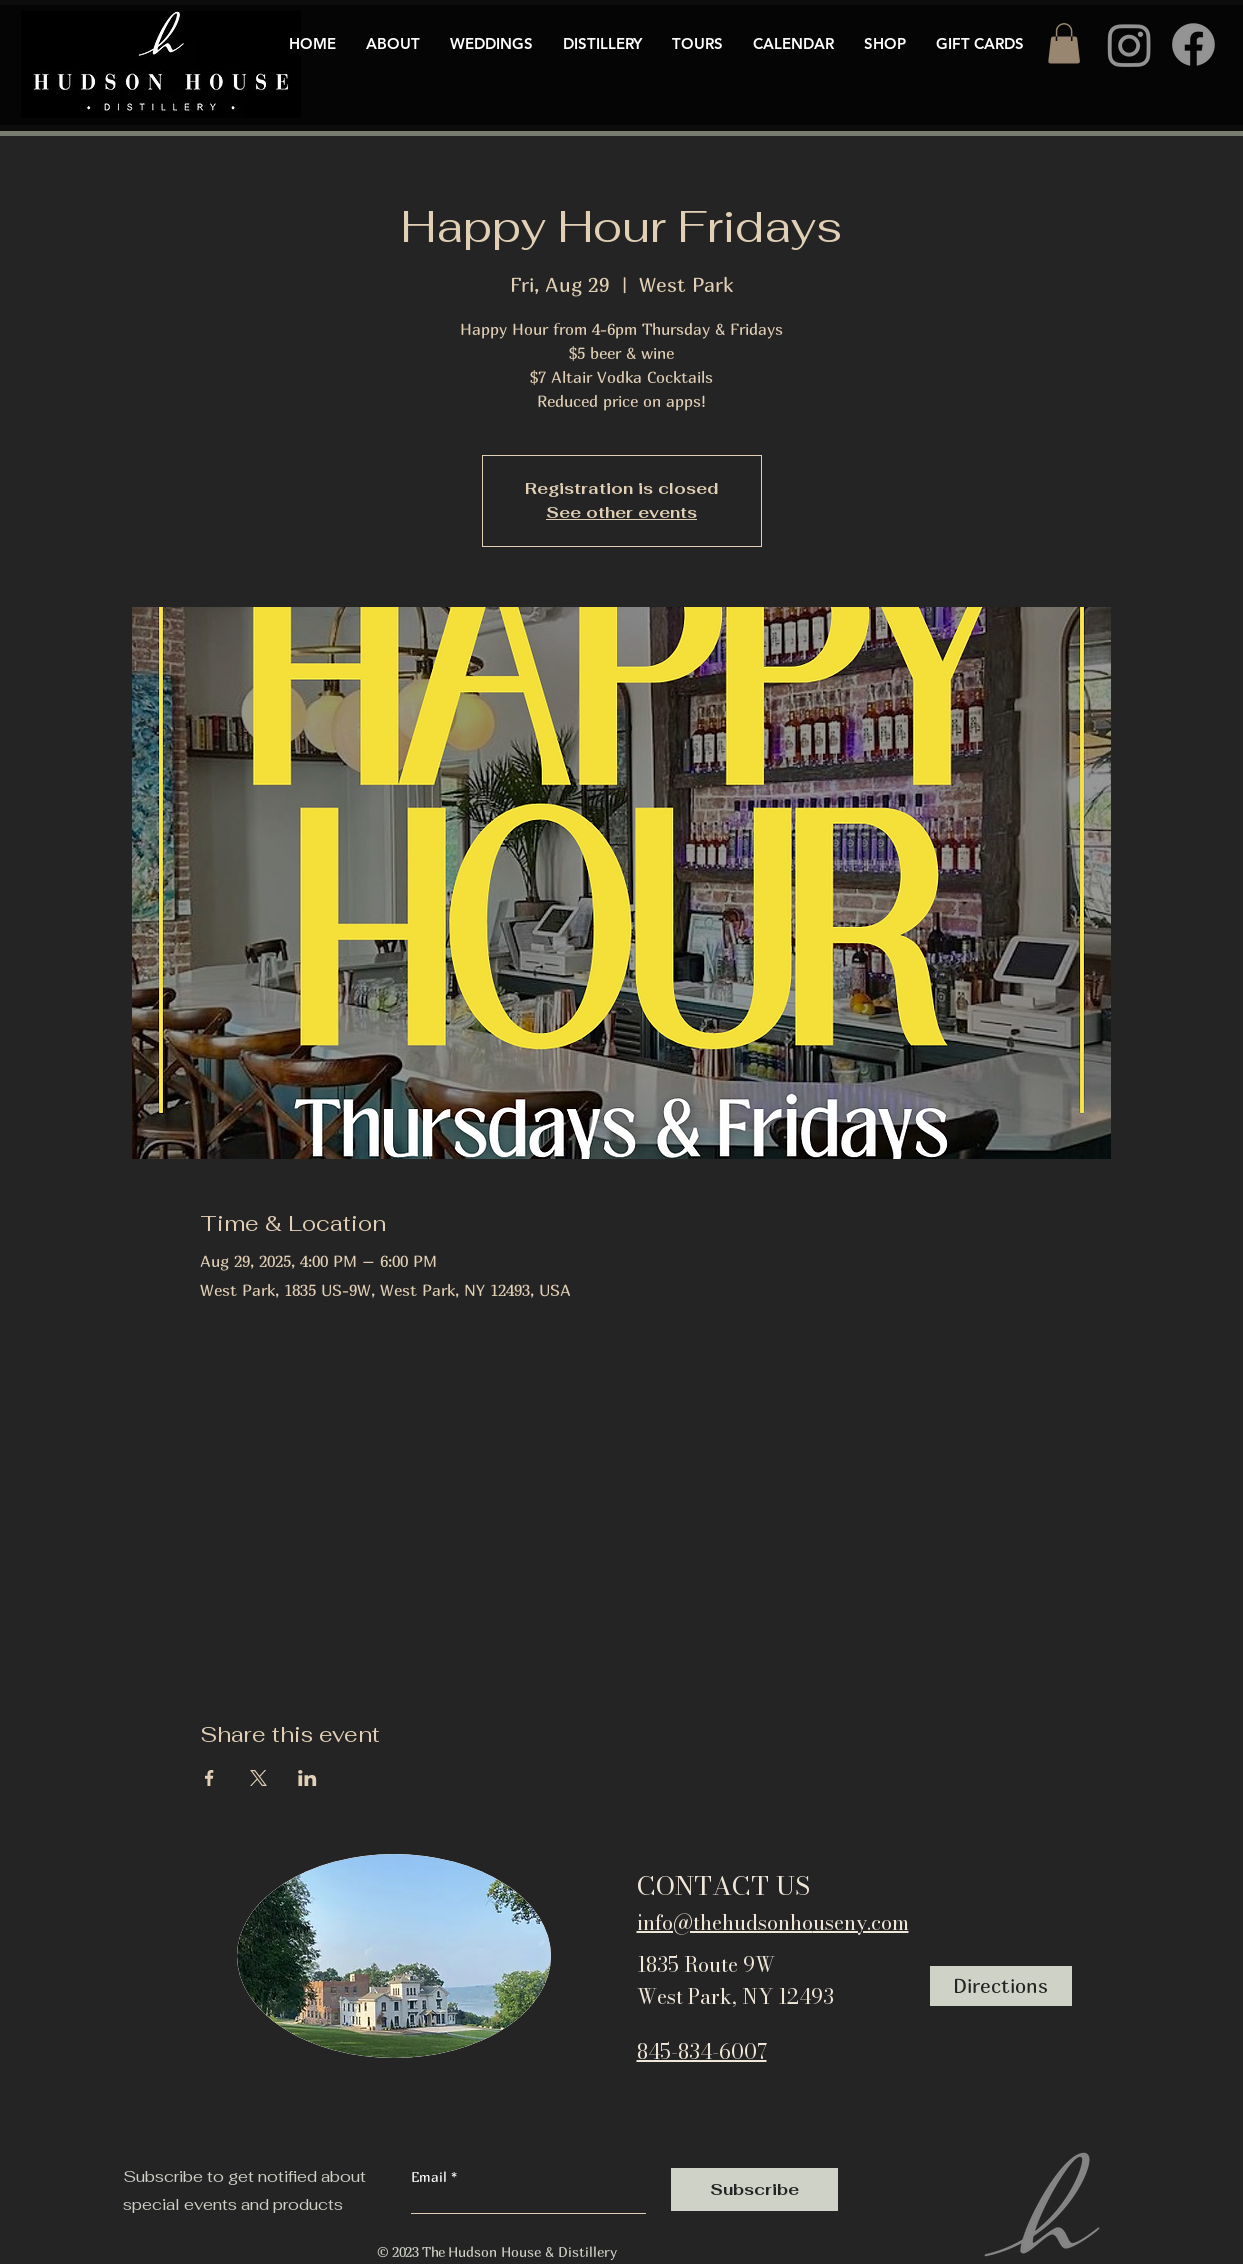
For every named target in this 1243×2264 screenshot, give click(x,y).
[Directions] (1001, 1986)
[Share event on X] (258, 1778)
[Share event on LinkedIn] (307, 1778)
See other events (621, 512)
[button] (1064, 43)
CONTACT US (723, 1885)
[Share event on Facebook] (209, 1778)
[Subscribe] (754, 2189)
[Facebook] (1193, 44)
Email (431, 2177)
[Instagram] (1129, 44)
